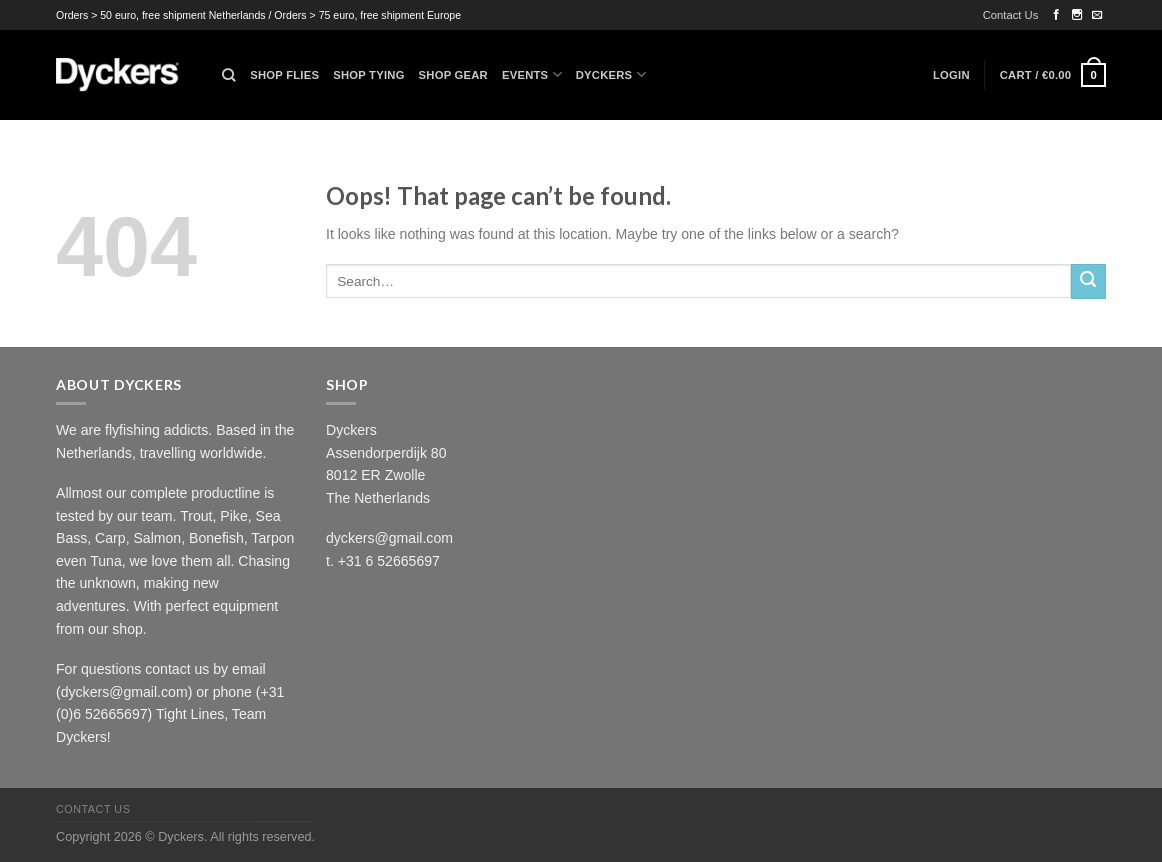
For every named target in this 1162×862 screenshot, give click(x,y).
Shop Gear (453, 75)
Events (532, 74)
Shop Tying (368, 75)
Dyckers (611, 74)
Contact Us (1011, 15)
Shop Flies (284, 75)
